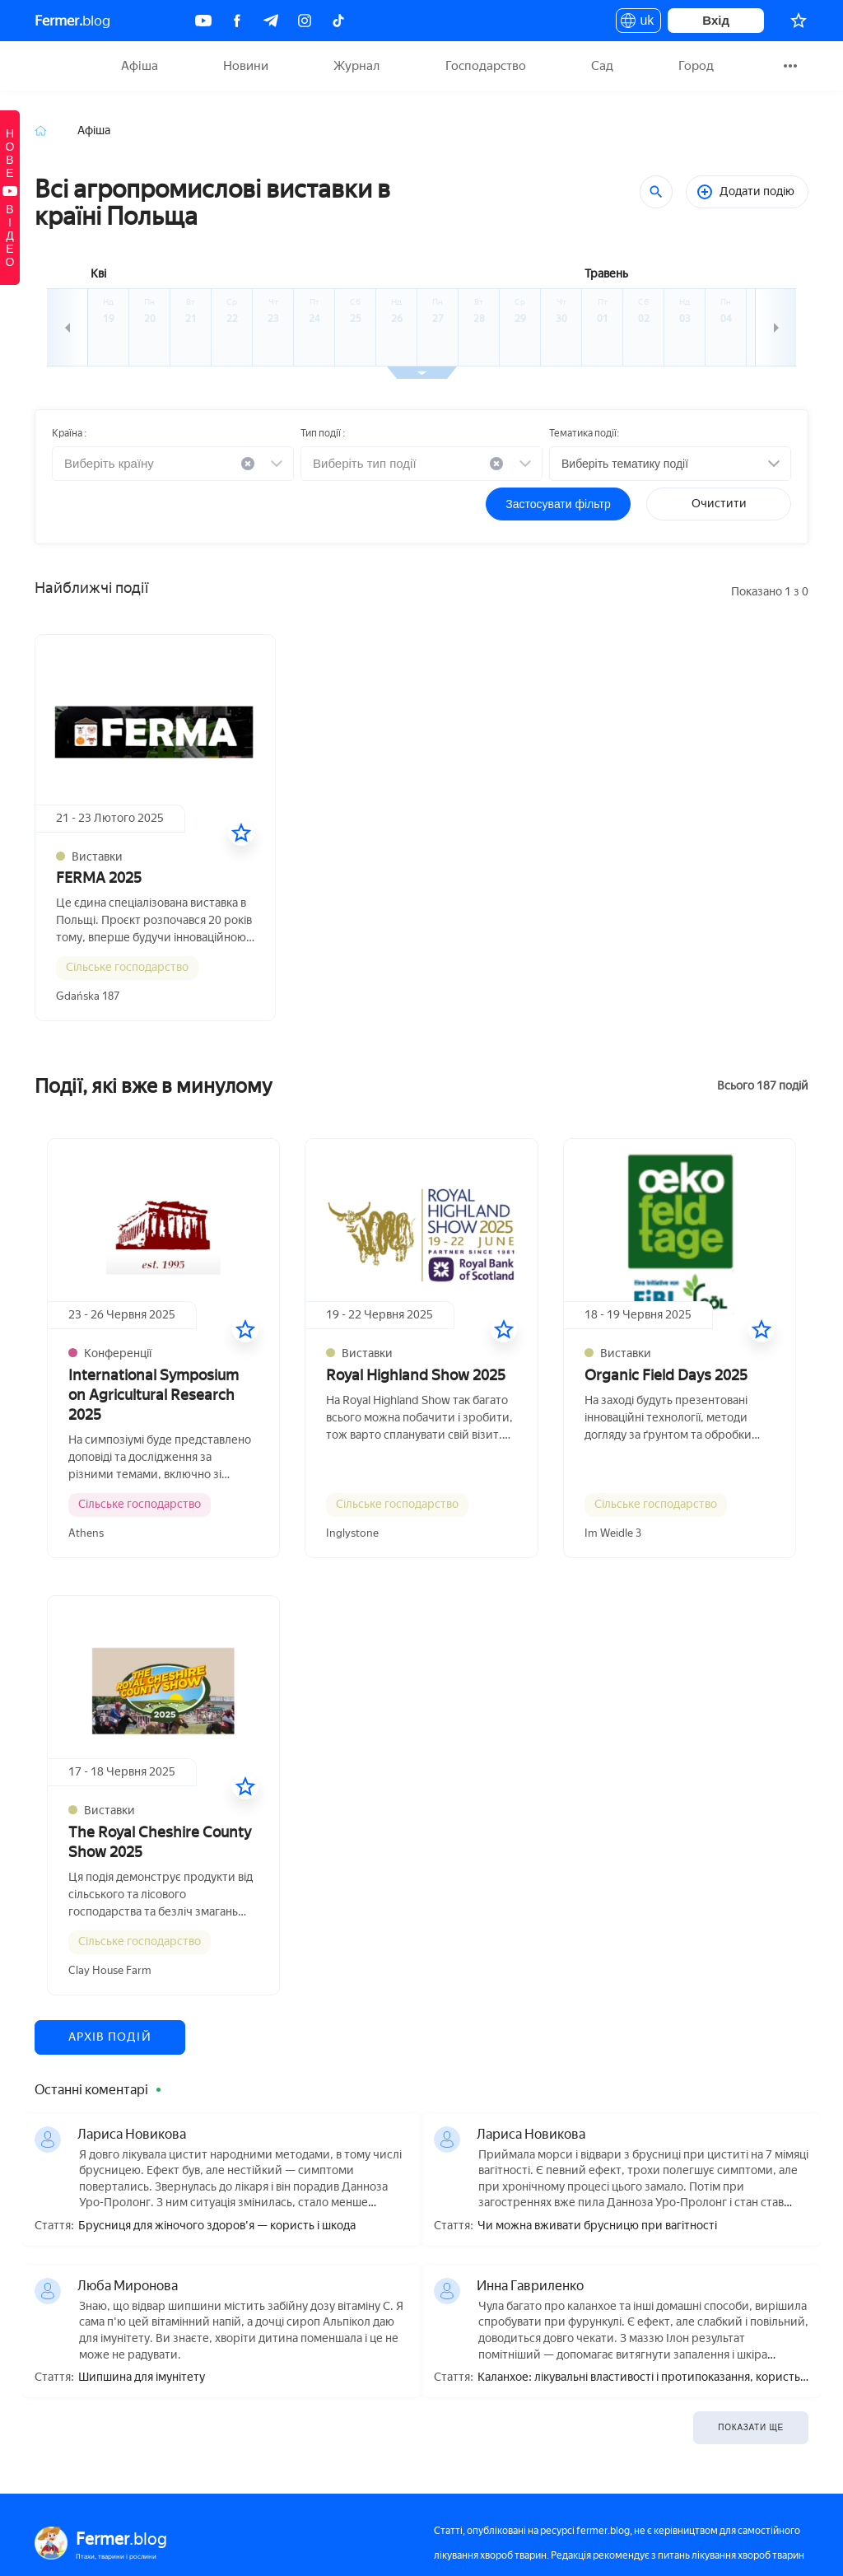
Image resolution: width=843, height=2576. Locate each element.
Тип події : (322, 433)
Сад (602, 65)
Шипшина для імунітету (141, 2377)
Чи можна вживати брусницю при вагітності (597, 2226)
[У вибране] (241, 832)
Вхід (715, 20)
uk (638, 23)
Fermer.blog (55, 65)
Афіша (139, 65)
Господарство (485, 65)
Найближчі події (91, 588)
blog (72, 20)
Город (696, 65)
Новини (245, 65)
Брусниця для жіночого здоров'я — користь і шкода (217, 2226)
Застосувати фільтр (557, 504)
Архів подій (109, 2037)
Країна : (69, 433)
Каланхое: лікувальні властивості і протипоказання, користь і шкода (641, 2378)
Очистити (719, 504)
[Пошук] (656, 191)
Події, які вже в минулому (153, 1086)
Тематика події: (584, 433)
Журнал (356, 65)
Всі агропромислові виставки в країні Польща (212, 202)
